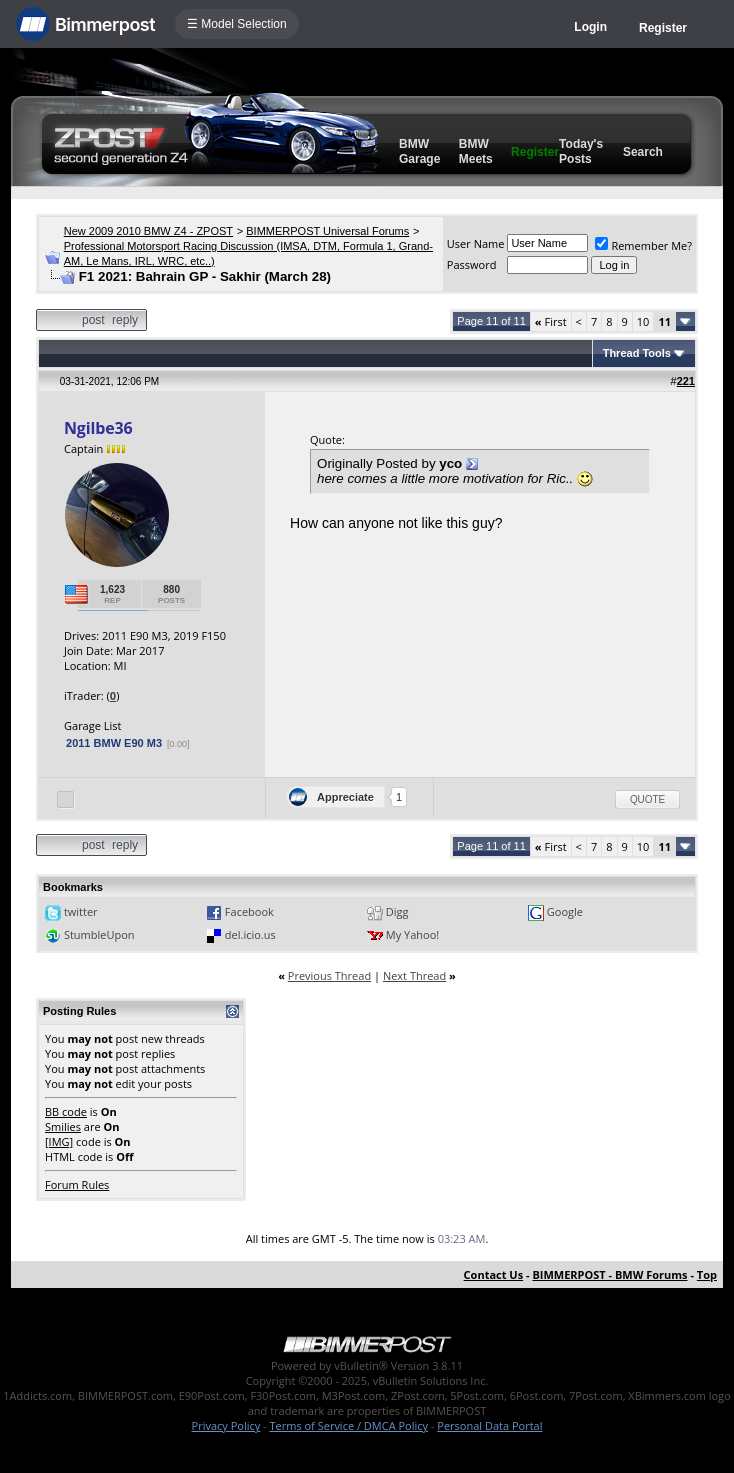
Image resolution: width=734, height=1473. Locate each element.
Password (472, 264)
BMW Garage (419, 151)
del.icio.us (250, 934)
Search (643, 152)
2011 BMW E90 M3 (114, 743)
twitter (81, 911)
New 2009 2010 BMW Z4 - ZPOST (148, 231)
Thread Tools (637, 353)
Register (663, 28)
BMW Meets (476, 151)
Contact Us (494, 1274)
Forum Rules (77, 1184)
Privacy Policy (226, 1425)
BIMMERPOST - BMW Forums (609, 1274)
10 (643, 321)
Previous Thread (329, 975)
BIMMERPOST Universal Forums (327, 231)
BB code (66, 1111)
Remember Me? (643, 245)
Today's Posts (581, 151)
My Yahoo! (412, 934)
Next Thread (414, 975)
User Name (476, 243)
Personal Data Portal (489, 1425)
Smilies (63, 1126)
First (551, 321)
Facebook (249, 911)
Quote (647, 799)
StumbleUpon (99, 934)
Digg (397, 911)
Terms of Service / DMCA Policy (348, 1425)
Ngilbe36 (98, 428)
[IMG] (59, 1141)
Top (707, 1274)
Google (565, 911)
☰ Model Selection (237, 24)
